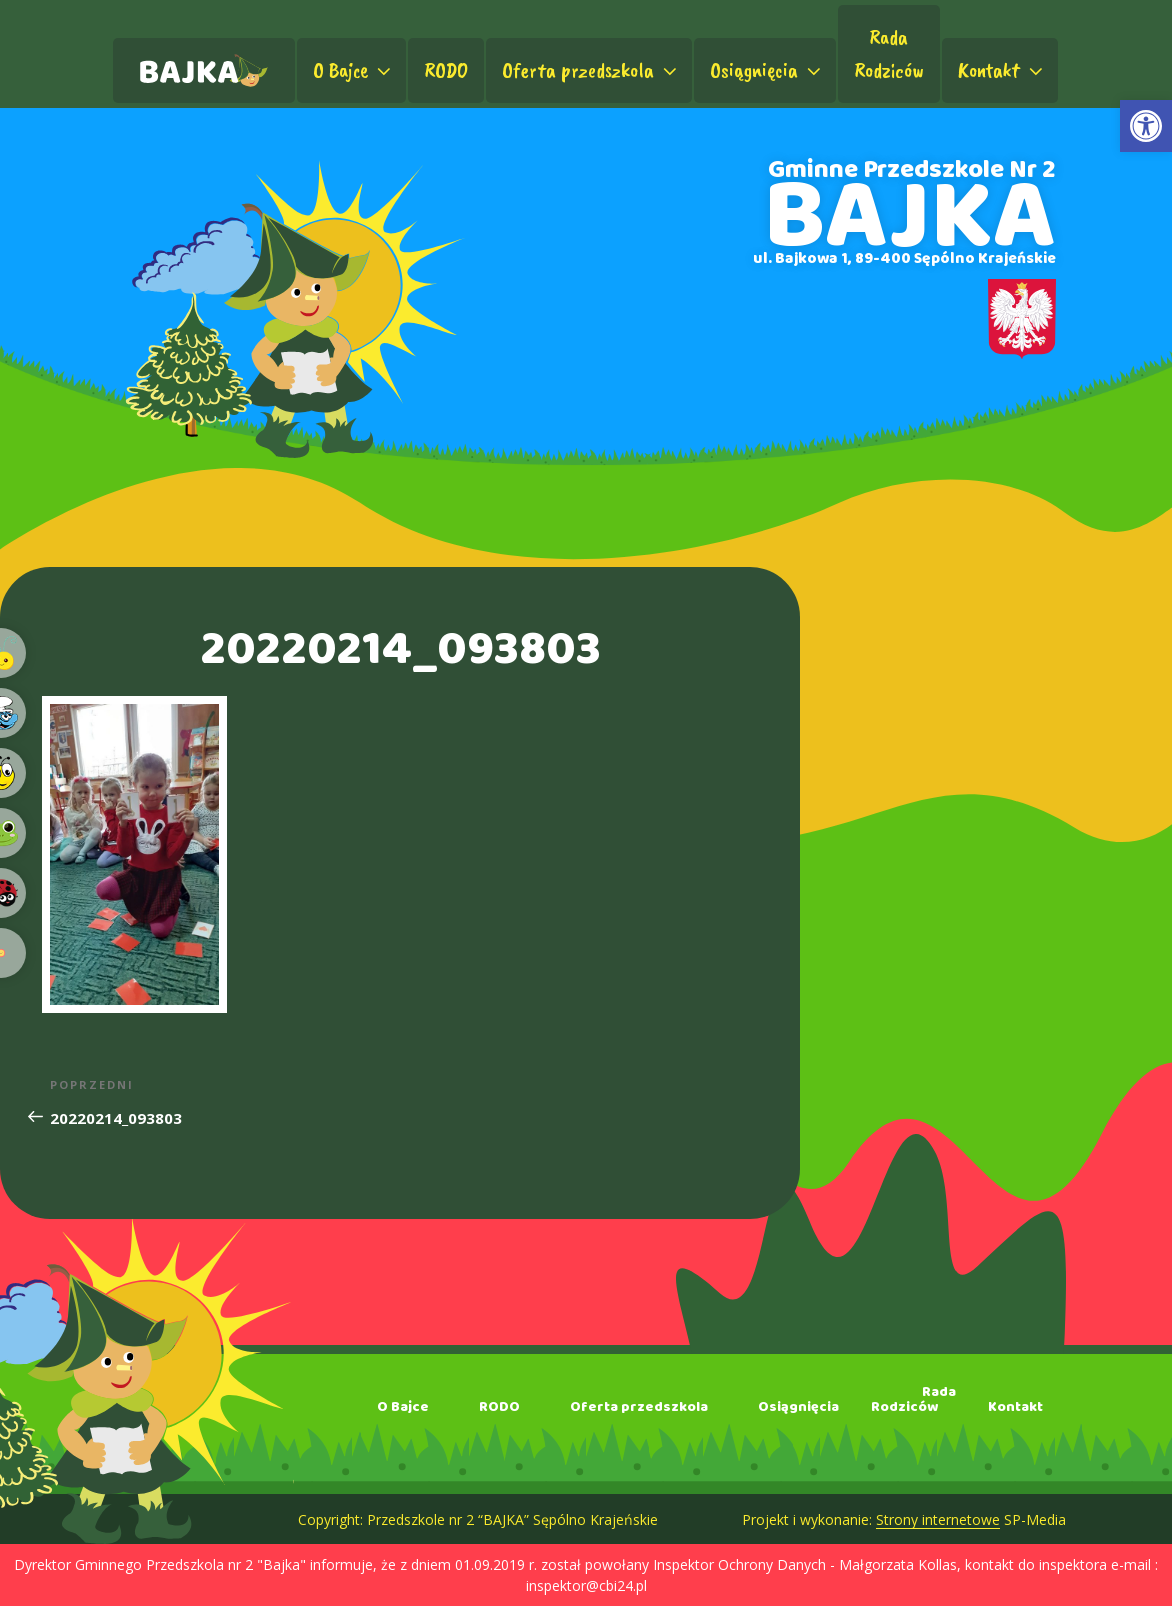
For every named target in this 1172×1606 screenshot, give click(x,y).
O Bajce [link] (354, 70)
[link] (1146, 126)
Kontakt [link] (1002, 70)
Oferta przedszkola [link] (591, 70)
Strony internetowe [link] (938, 1519)
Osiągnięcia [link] (767, 70)
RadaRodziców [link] (889, 53)
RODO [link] (446, 70)
